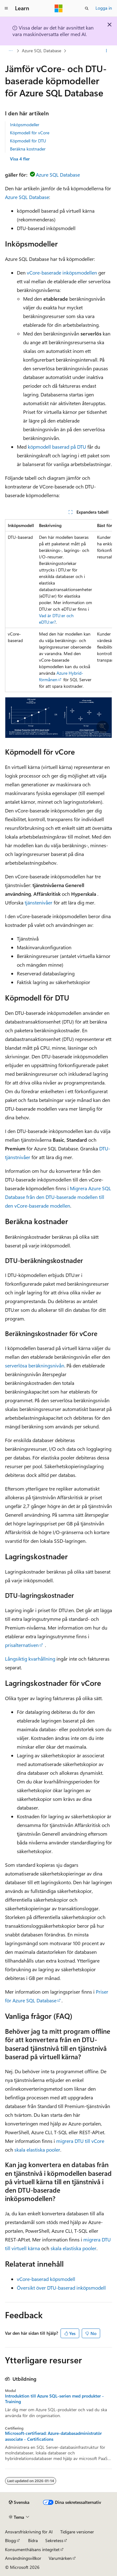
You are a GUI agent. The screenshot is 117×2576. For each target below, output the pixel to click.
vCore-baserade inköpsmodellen (62, 272)
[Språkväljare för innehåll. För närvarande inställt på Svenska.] (19, 2502)
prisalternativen (22, 1645)
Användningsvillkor (23, 2558)
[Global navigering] (6, 8)
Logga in (103, 8)
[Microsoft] (59, 8)
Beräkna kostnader (28, 149)
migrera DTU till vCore (80, 2141)
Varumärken (60, 2558)
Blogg (10, 2540)
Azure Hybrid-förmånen (61, 676)
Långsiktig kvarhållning (30, 1658)
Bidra (33, 2540)
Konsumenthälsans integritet (32, 2549)
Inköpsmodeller (24, 124)
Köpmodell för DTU (28, 141)
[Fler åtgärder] (106, 51)
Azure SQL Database (41, 50)
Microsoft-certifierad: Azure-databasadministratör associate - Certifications (53, 2436)
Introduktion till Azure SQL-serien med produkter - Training (54, 2398)
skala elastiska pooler (37, 2149)
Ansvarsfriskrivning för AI (29, 2532)
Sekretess (54, 2540)
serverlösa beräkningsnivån (34, 1365)
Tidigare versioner (77, 2532)
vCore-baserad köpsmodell (46, 2279)
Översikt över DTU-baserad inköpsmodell (61, 2287)
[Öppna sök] (86, 8)
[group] (58, 605)
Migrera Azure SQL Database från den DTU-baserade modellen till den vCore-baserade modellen (58, 1197)
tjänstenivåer (38, 902)
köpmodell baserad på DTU (57, 446)
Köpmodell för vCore (29, 133)
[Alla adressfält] (10, 51)
